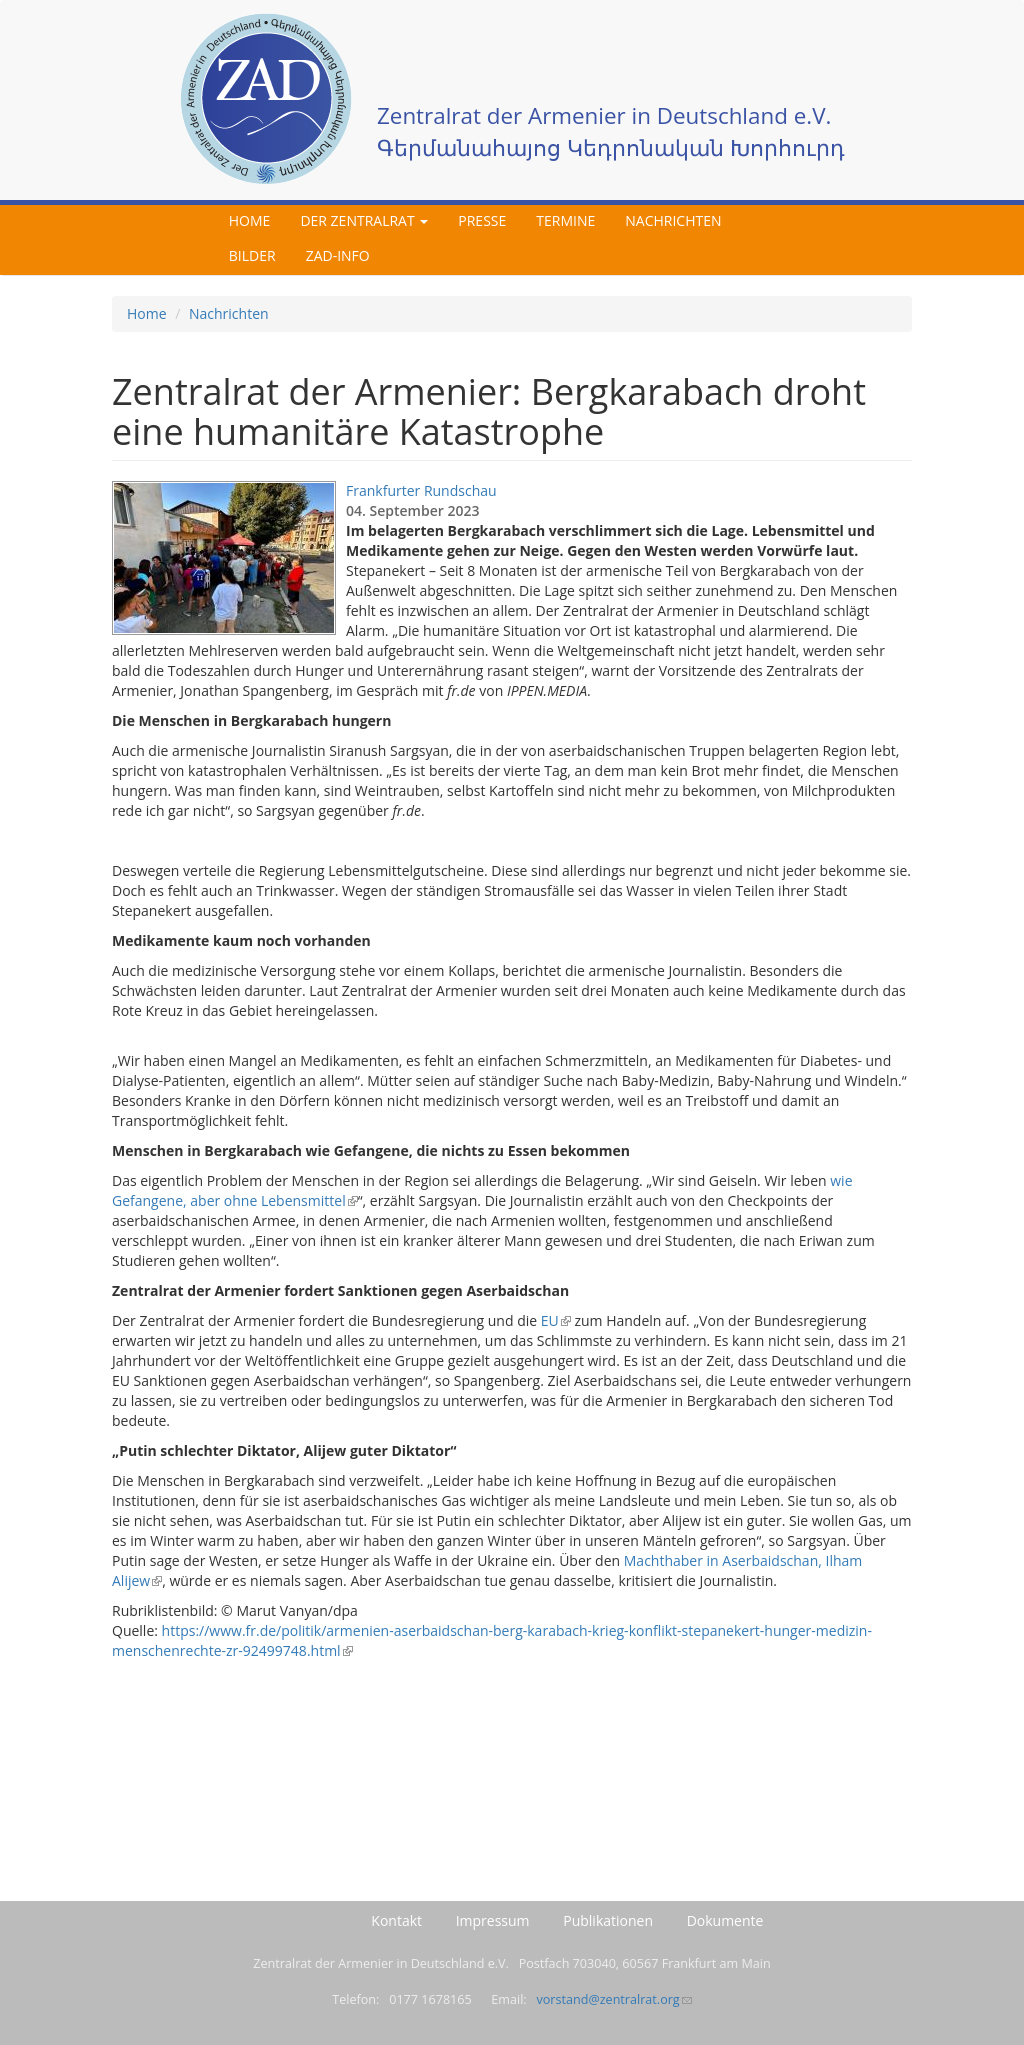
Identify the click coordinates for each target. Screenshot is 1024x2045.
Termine (565, 220)
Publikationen (608, 1920)
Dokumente (725, 1920)
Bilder (252, 255)
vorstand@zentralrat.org (613, 1999)
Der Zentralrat (364, 220)
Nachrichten (673, 220)
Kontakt (396, 1920)
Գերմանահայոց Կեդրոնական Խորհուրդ (611, 147)
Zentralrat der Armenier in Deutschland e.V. (604, 115)
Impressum (493, 1920)
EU (556, 1320)
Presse (482, 220)
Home (250, 220)
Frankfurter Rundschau (421, 490)
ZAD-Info (338, 255)
